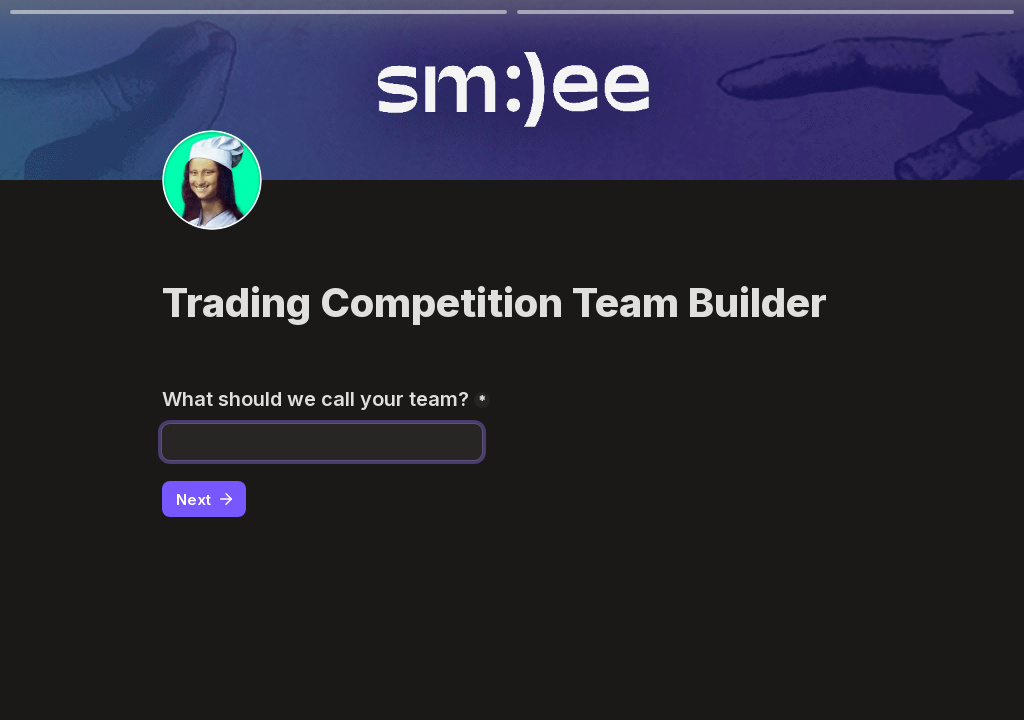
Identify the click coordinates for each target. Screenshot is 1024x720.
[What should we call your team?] (322, 442)
